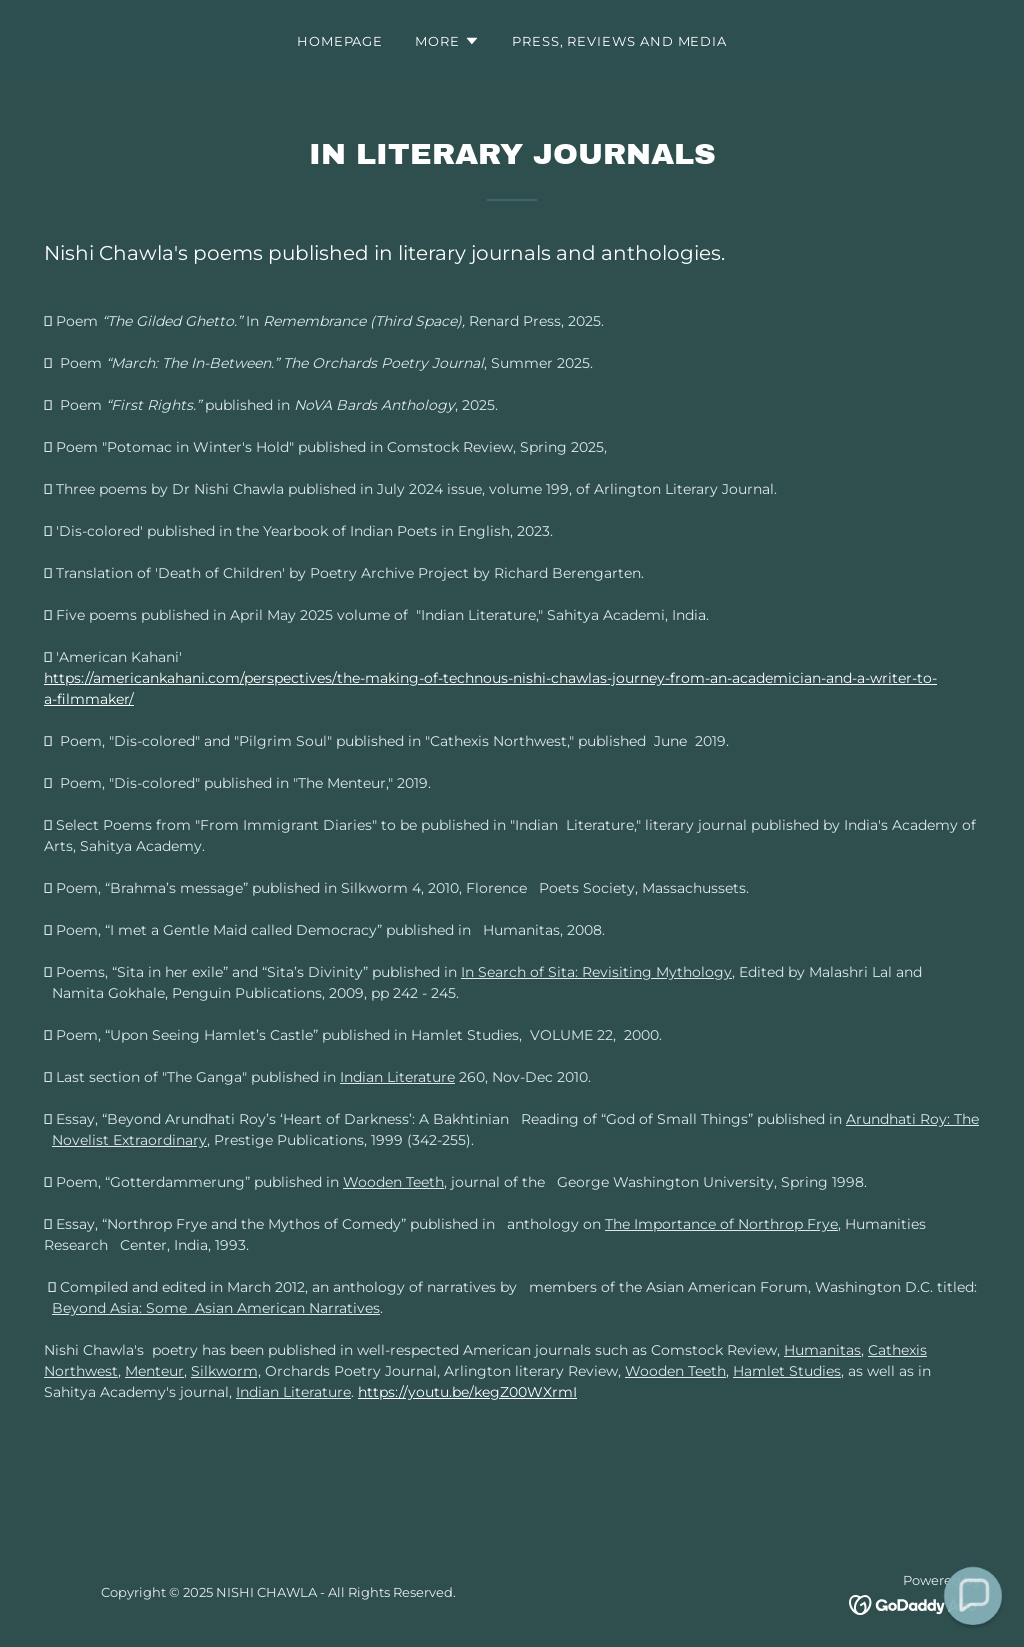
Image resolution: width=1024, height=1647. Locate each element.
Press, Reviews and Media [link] (619, 41)
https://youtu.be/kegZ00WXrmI (467, 1392)
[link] (914, 1604)
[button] (447, 41)
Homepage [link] (340, 41)
